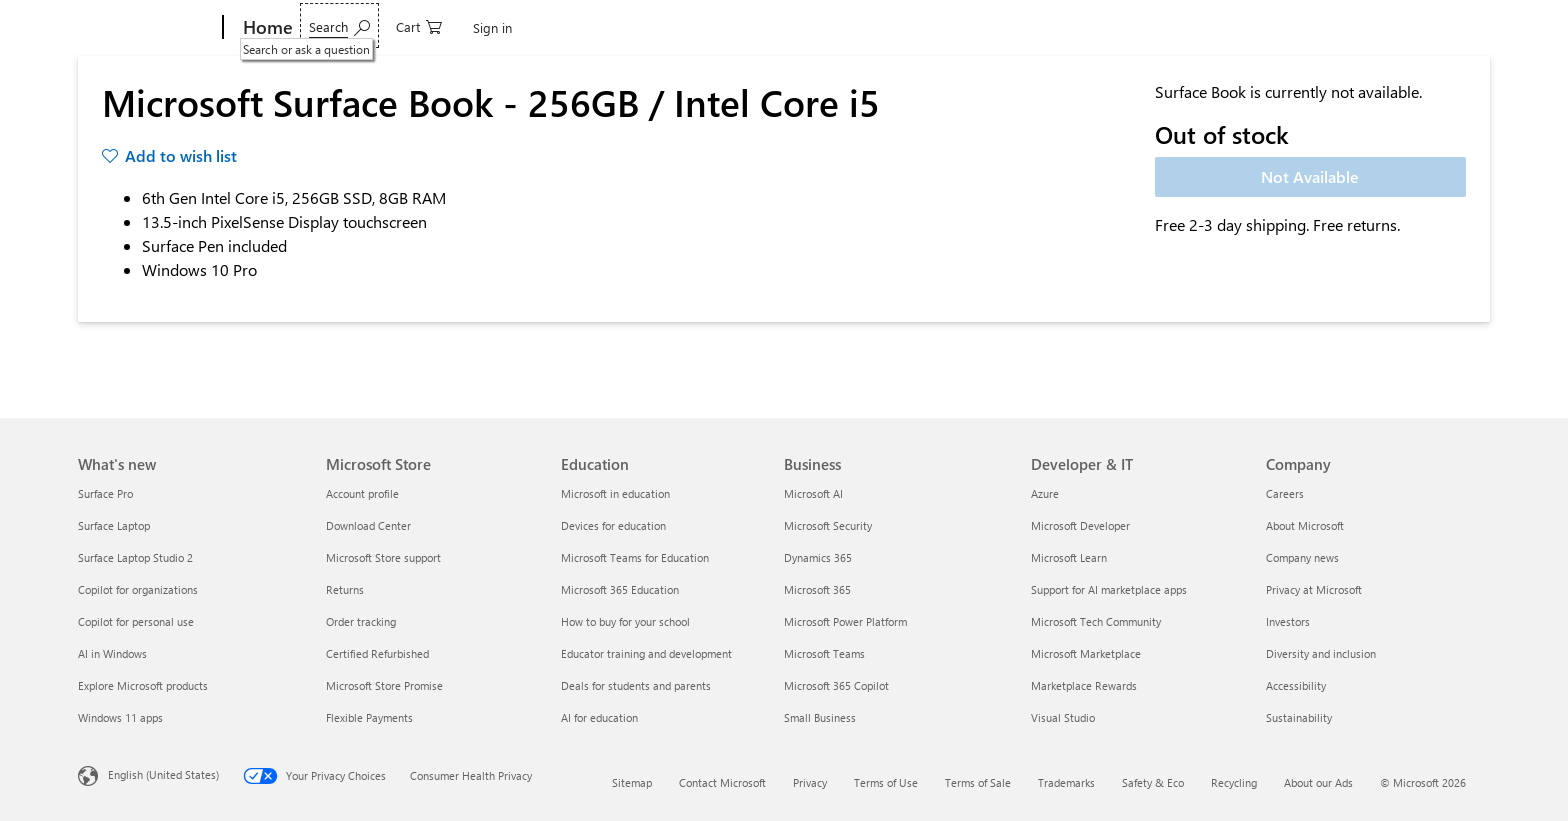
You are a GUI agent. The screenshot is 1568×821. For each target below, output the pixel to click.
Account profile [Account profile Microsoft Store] (362, 493)
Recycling (1234, 782)
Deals (673, 27)
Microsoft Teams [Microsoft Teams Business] (824, 653)
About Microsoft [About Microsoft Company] (1305, 525)
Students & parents (872, 27)
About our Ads (1318, 782)
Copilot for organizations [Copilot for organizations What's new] (138, 589)
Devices (336, 27)
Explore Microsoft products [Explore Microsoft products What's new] (143, 685)
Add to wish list (181, 155)
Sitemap (632, 782)
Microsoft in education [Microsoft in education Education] (615, 493)
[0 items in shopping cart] (1392, 25)
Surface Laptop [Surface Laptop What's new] (114, 525)
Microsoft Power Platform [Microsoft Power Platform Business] (845, 621)
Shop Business (752, 27)
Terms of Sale (978, 782)
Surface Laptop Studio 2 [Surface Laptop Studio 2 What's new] (135, 557)
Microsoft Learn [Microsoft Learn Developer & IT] (1069, 557)
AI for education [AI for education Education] (599, 717)
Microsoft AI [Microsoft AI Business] (813, 493)
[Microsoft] (146, 28)
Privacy (810, 782)
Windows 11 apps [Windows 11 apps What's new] (120, 717)
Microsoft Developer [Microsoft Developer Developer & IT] (1080, 525)
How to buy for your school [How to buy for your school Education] (625, 621)
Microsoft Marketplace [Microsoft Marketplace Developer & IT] (1086, 653)
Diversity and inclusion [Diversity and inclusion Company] (1321, 653)
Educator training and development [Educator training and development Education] (646, 653)
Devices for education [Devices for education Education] (613, 525)
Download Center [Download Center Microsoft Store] (368, 525)
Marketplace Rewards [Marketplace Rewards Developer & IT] (1084, 685)
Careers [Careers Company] (1285, 493)
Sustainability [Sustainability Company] (1299, 717)
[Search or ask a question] (1312, 25)
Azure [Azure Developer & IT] (1045, 493)
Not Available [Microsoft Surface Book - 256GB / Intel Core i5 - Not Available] (1310, 176)
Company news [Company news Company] (1302, 557)
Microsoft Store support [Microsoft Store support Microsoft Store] (383, 557)
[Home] (266, 28)
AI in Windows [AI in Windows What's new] (112, 653)
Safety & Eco (1153, 782)
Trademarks (1066, 782)
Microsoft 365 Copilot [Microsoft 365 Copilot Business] (836, 685)
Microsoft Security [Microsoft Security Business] (828, 525)
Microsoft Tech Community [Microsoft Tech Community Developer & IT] (1096, 621)
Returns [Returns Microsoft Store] (345, 589)
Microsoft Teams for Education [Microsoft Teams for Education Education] (635, 557)
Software (421, 27)
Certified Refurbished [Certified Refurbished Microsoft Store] (377, 653)
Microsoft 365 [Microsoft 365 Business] (817, 589)
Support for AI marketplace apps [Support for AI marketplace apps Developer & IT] (1109, 589)
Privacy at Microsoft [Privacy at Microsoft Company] (1314, 589)
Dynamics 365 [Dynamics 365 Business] (818, 557)
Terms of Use (886, 782)
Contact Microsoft (722, 782)
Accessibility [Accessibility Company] (1296, 685)
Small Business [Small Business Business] (820, 717)
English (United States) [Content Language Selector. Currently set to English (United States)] (163, 774)
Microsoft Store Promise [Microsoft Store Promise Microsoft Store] (384, 685)
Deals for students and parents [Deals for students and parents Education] (636, 685)
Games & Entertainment (554, 27)
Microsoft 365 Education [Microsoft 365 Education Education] (620, 589)
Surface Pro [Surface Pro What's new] (105, 493)
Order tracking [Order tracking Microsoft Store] (361, 621)
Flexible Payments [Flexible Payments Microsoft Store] (369, 717)
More (970, 27)
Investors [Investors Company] (1288, 621)
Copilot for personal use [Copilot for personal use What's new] (136, 621)
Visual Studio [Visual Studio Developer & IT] (1063, 717)
